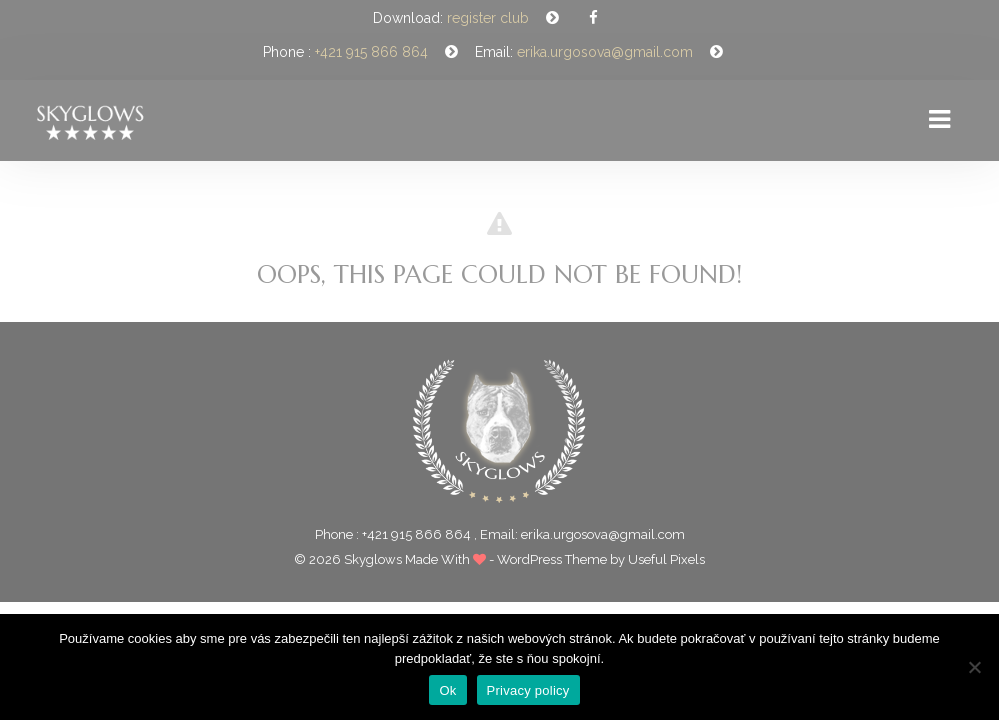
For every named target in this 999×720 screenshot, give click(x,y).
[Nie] (974, 667)
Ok (447, 690)
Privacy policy (528, 690)
